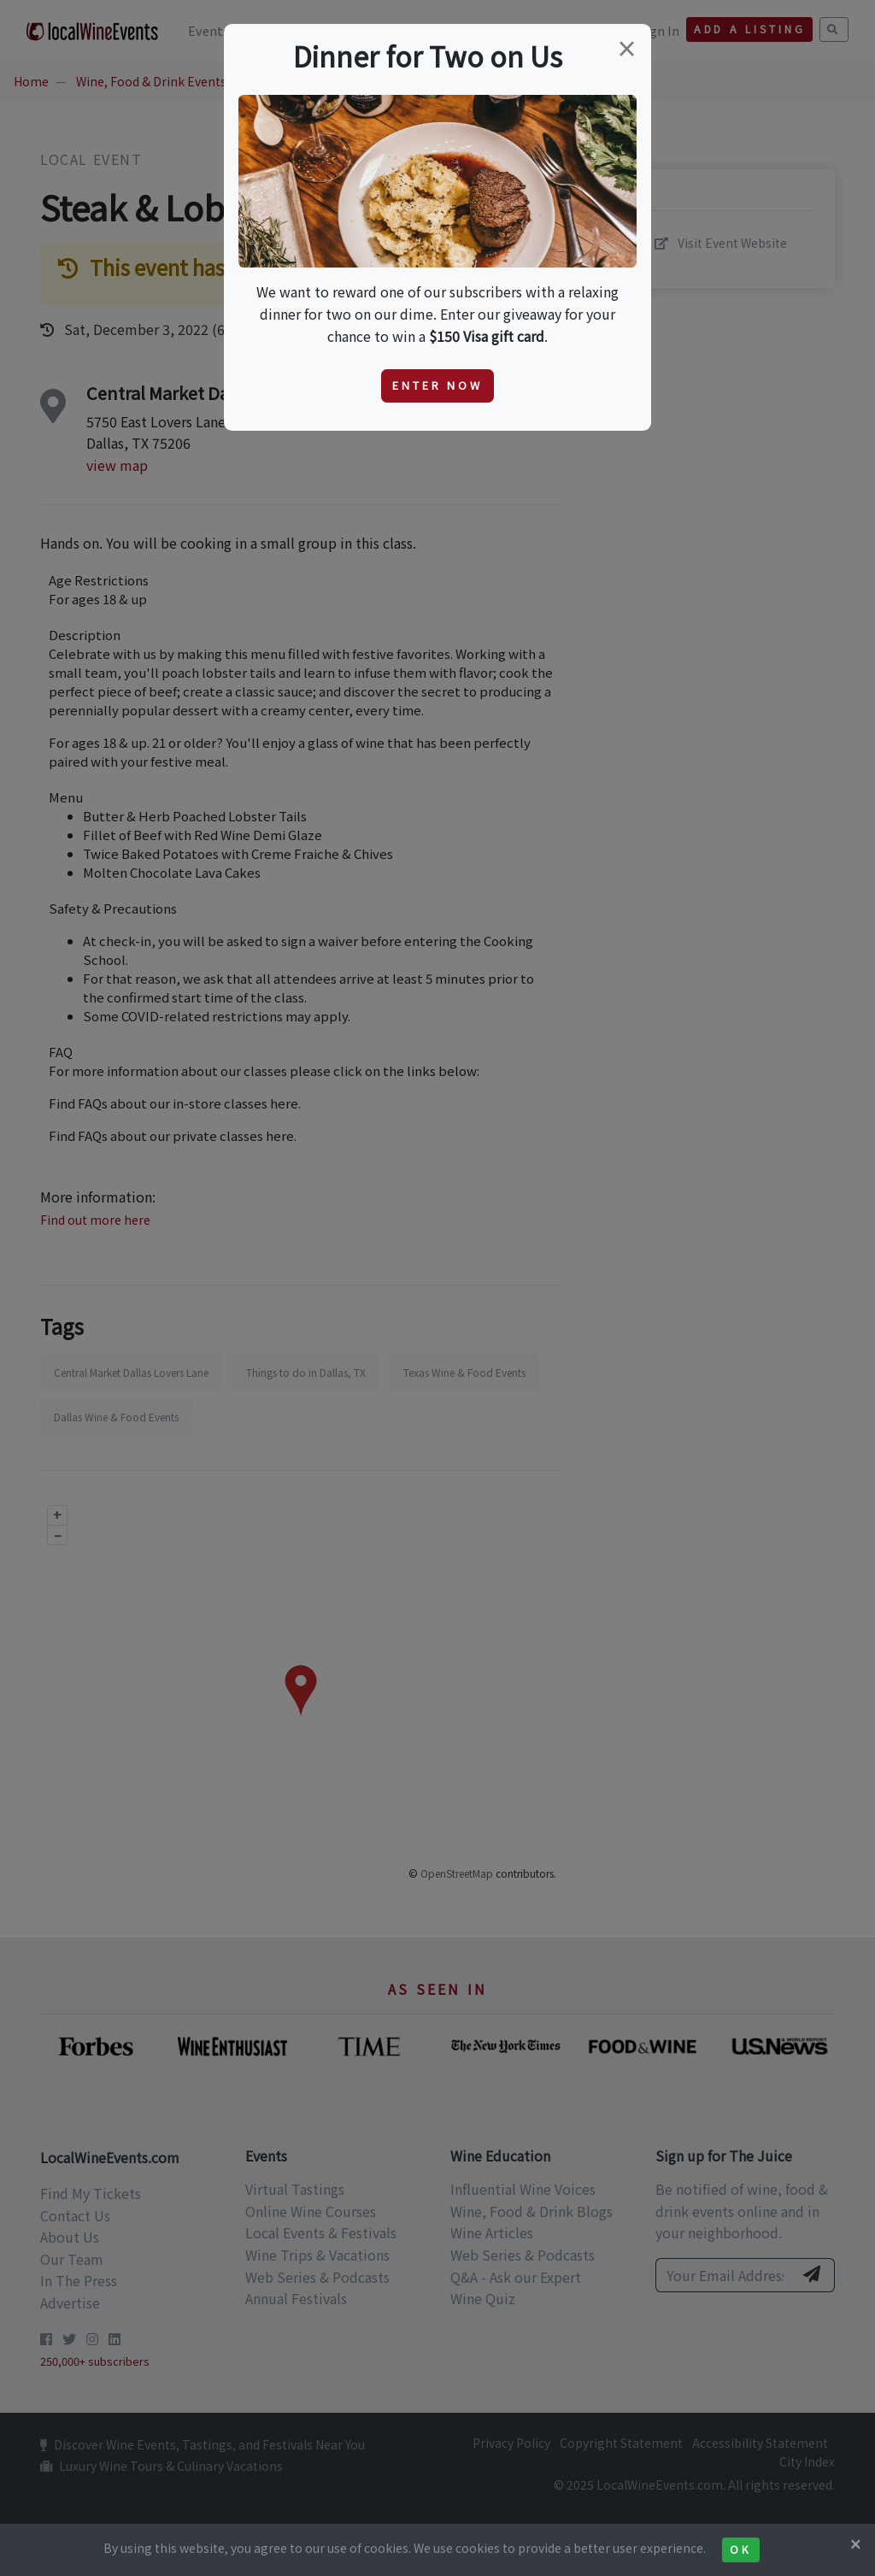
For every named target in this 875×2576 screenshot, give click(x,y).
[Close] (855, 2544)
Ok (740, 2549)
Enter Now (437, 385)
